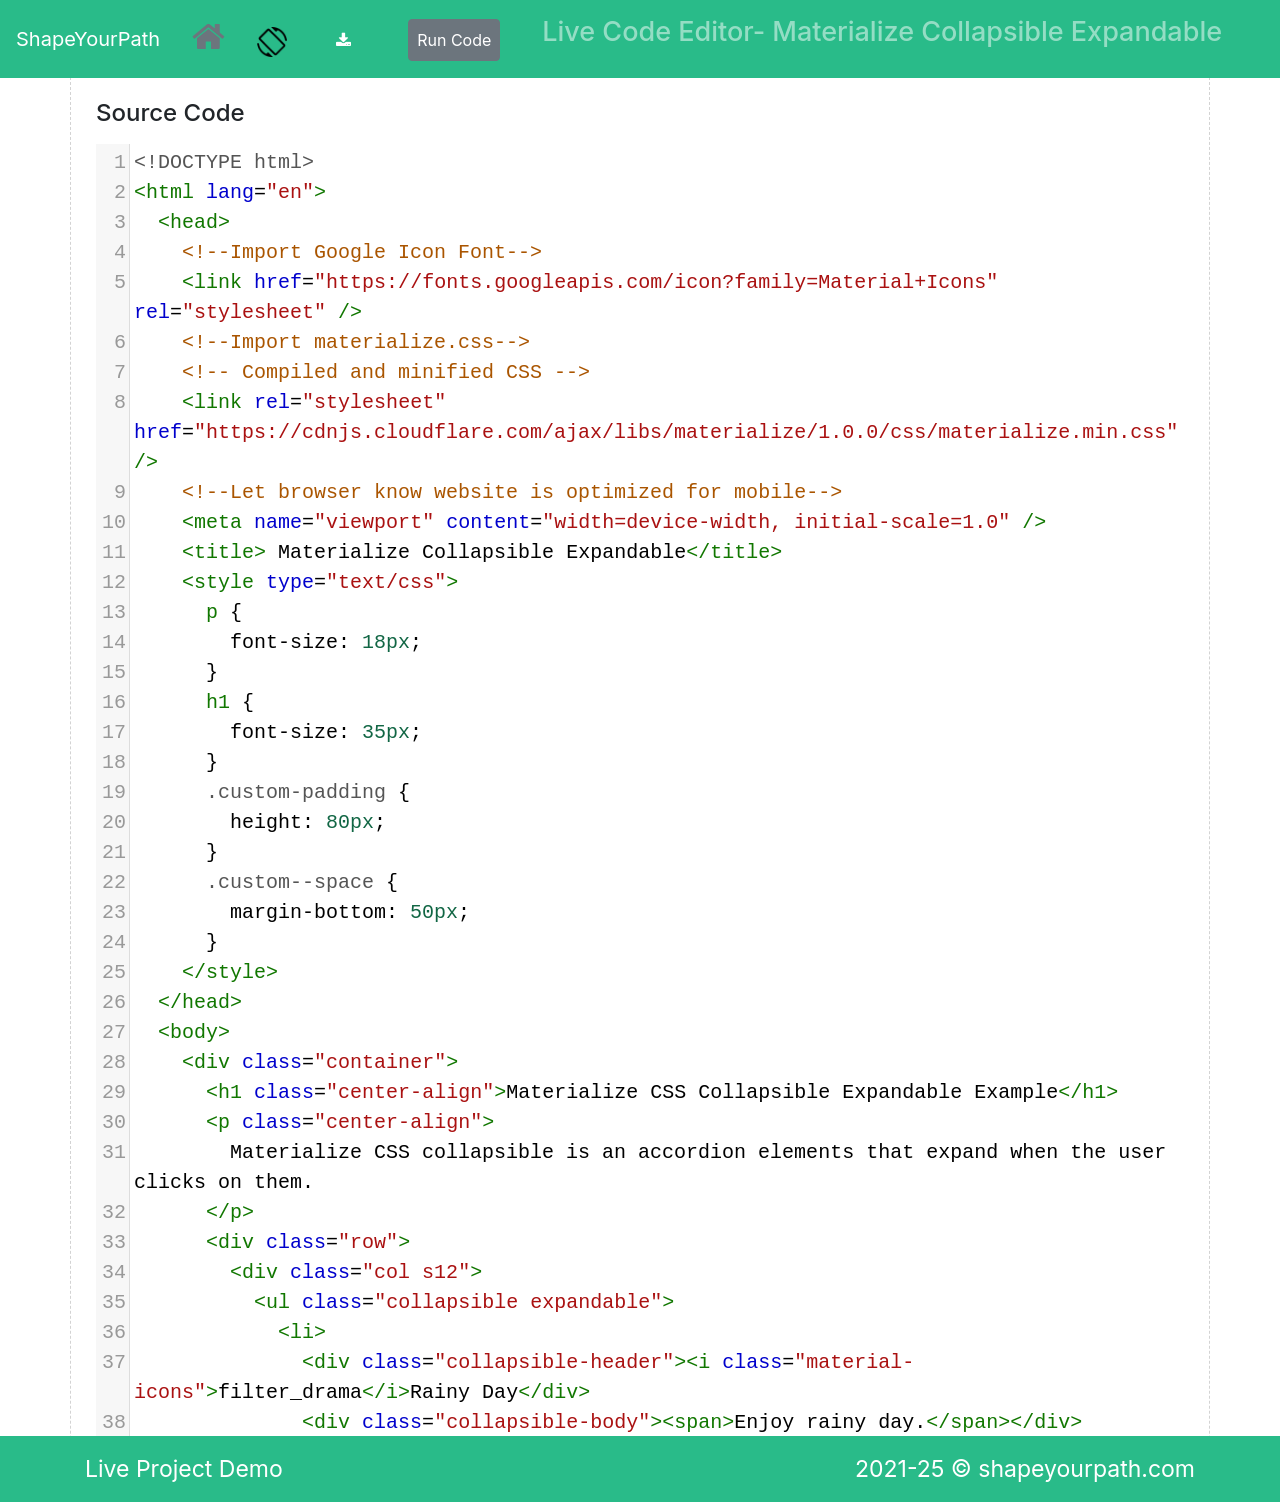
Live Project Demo (184, 1469)
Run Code (454, 40)
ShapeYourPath (88, 39)
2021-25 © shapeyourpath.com (1025, 1469)
